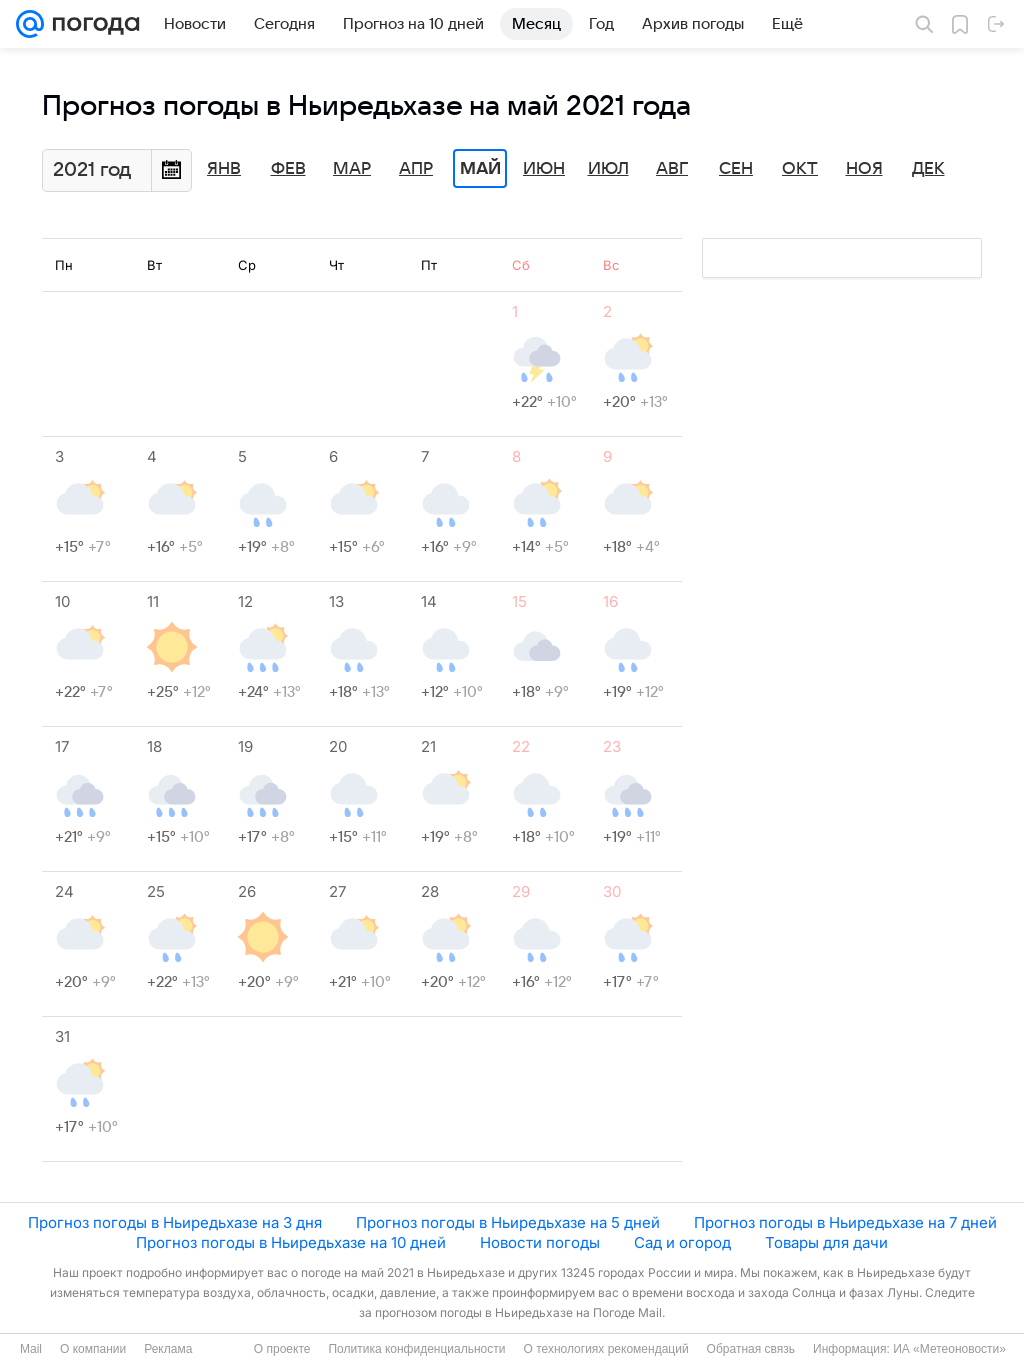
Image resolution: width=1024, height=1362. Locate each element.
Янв (224, 169)
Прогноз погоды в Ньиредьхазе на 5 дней (508, 1222)
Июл (608, 169)
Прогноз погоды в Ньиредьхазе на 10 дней (291, 1242)
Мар (352, 169)
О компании (93, 1349)
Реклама (168, 1349)
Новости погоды (540, 1242)
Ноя (864, 169)
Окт (800, 169)
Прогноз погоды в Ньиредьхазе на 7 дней (845, 1222)
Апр (416, 169)
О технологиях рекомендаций (605, 1349)
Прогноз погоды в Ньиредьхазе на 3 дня (175, 1222)
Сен (736, 169)
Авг (672, 169)
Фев (288, 169)
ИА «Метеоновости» (949, 1349)
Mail (31, 1349)
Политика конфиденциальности (416, 1349)
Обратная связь (751, 1349)
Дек (928, 169)
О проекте (282, 1349)
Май (480, 169)
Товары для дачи (826, 1242)
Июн (544, 169)
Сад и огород (682, 1242)
